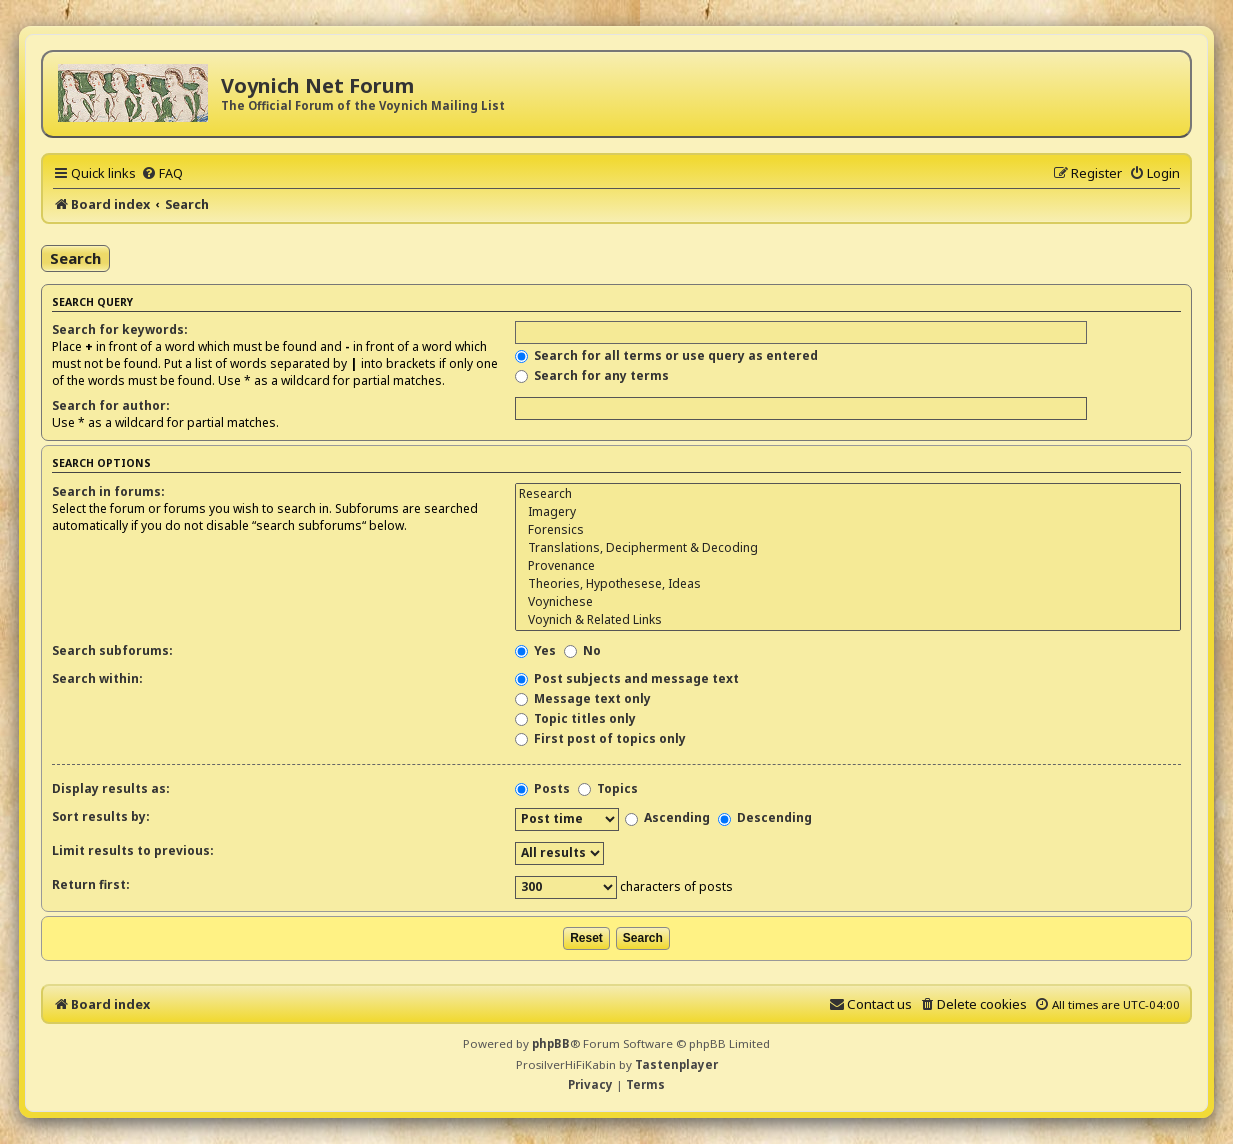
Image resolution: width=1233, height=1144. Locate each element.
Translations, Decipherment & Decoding (848, 548)
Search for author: (111, 405)
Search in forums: (108, 491)
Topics (608, 788)
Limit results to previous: (133, 850)
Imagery (848, 512)
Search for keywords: (120, 329)
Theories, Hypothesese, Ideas (848, 584)
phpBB (551, 1043)
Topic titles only (575, 718)
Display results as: (111, 788)
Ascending (667, 817)
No (582, 650)
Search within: (97, 678)
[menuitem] (162, 173)
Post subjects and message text (627, 678)
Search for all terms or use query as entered (666, 355)
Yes (535, 650)
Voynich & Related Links (848, 620)
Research (848, 494)
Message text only (583, 698)
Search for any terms (592, 375)
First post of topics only (600, 738)
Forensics (848, 530)
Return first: (91, 884)
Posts (542, 788)
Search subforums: (112, 650)
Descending (765, 817)
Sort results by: (101, 816)
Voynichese (848, 602)
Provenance (848, 566)
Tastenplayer (676, 1064)
